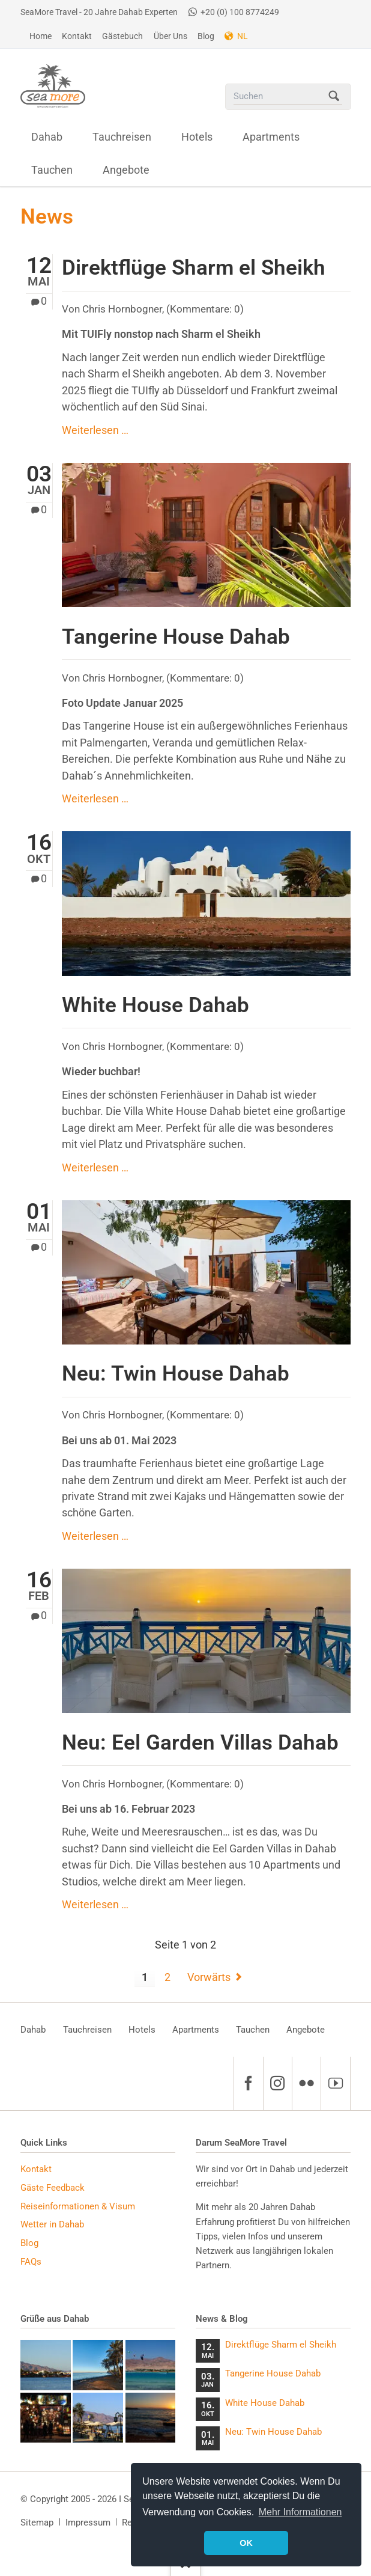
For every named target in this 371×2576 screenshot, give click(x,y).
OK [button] (246, 2543)
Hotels (141, 2029)
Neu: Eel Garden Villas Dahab (200, 1742)
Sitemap (36, 2522)
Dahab (33, 2029)
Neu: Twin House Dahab (175, 1373)
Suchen (334, 96)
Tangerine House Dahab (176, 636)
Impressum (87, 2522)
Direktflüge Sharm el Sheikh (193, 267)
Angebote (305, 2029)
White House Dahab (155, 1005)
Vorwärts (209, 1977)
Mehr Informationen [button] (300, 2512)
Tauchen (253, 2029)
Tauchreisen (87, 2029)
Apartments (195, 2029)
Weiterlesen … (95, 430)
